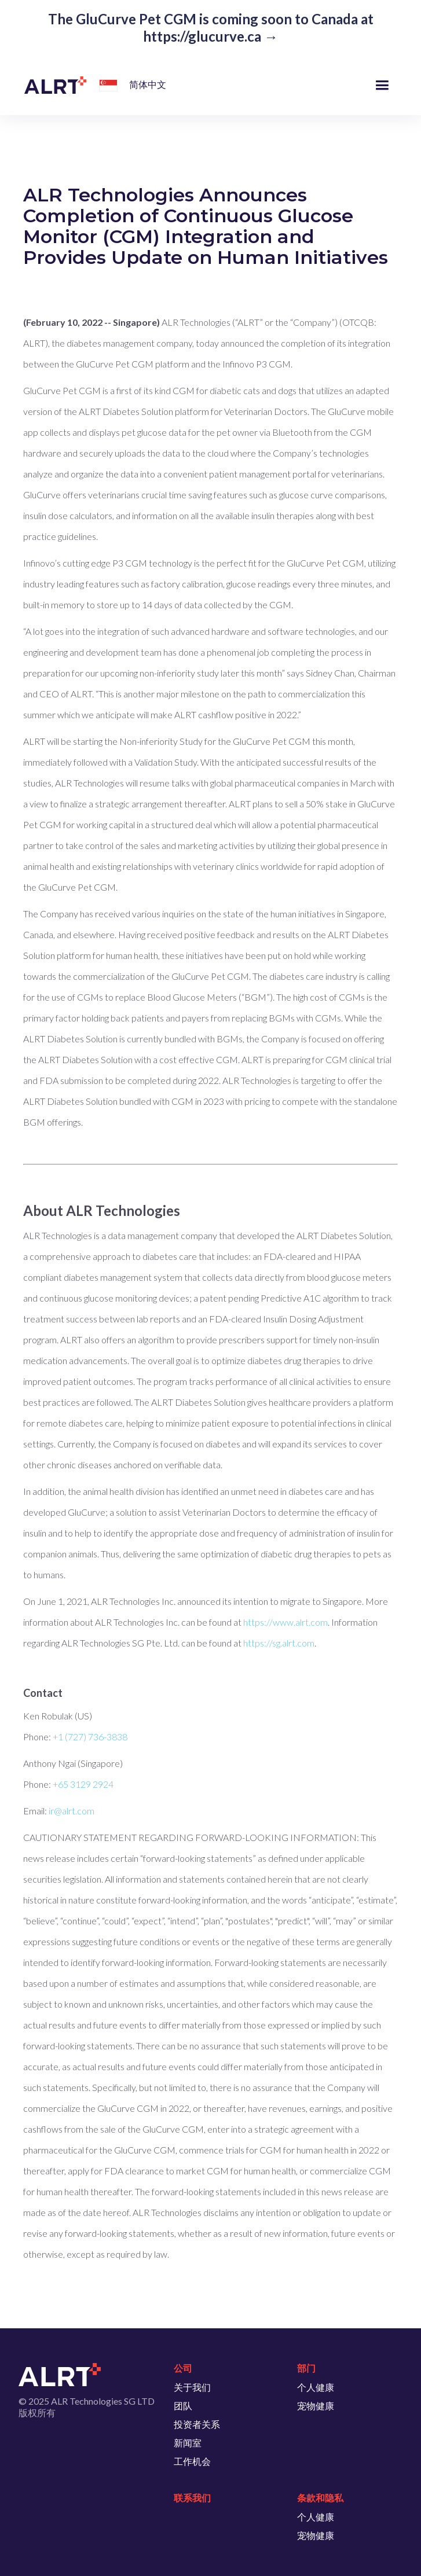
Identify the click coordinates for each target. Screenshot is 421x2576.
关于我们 (192, 2387)
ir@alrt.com (71, 1810)
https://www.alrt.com (285, 1621)
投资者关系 (197, 2424)
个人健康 (315, 2387)
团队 (183, 2405)
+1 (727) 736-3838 (90, 1736)
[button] (106, 86)
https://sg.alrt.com (278, 1642)
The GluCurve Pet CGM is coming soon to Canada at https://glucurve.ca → (211, 27)
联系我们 (192, 2498)
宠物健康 (315, 2405)
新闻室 (188, 2442)
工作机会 (192, 2461)
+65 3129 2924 (83, 1783)
